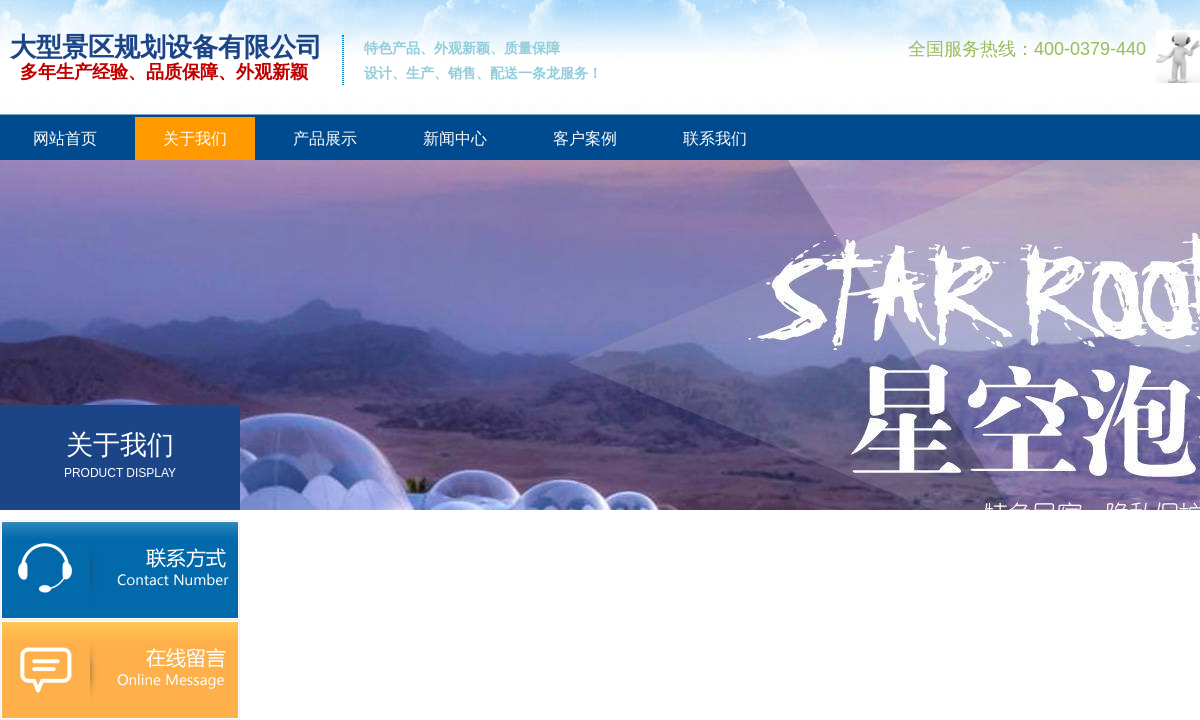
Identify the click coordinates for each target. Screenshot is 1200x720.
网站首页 (65, 138)
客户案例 (585, 138)
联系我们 (715, 138)
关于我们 (195, 138)
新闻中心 (455, 138)
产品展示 (325, 138)
